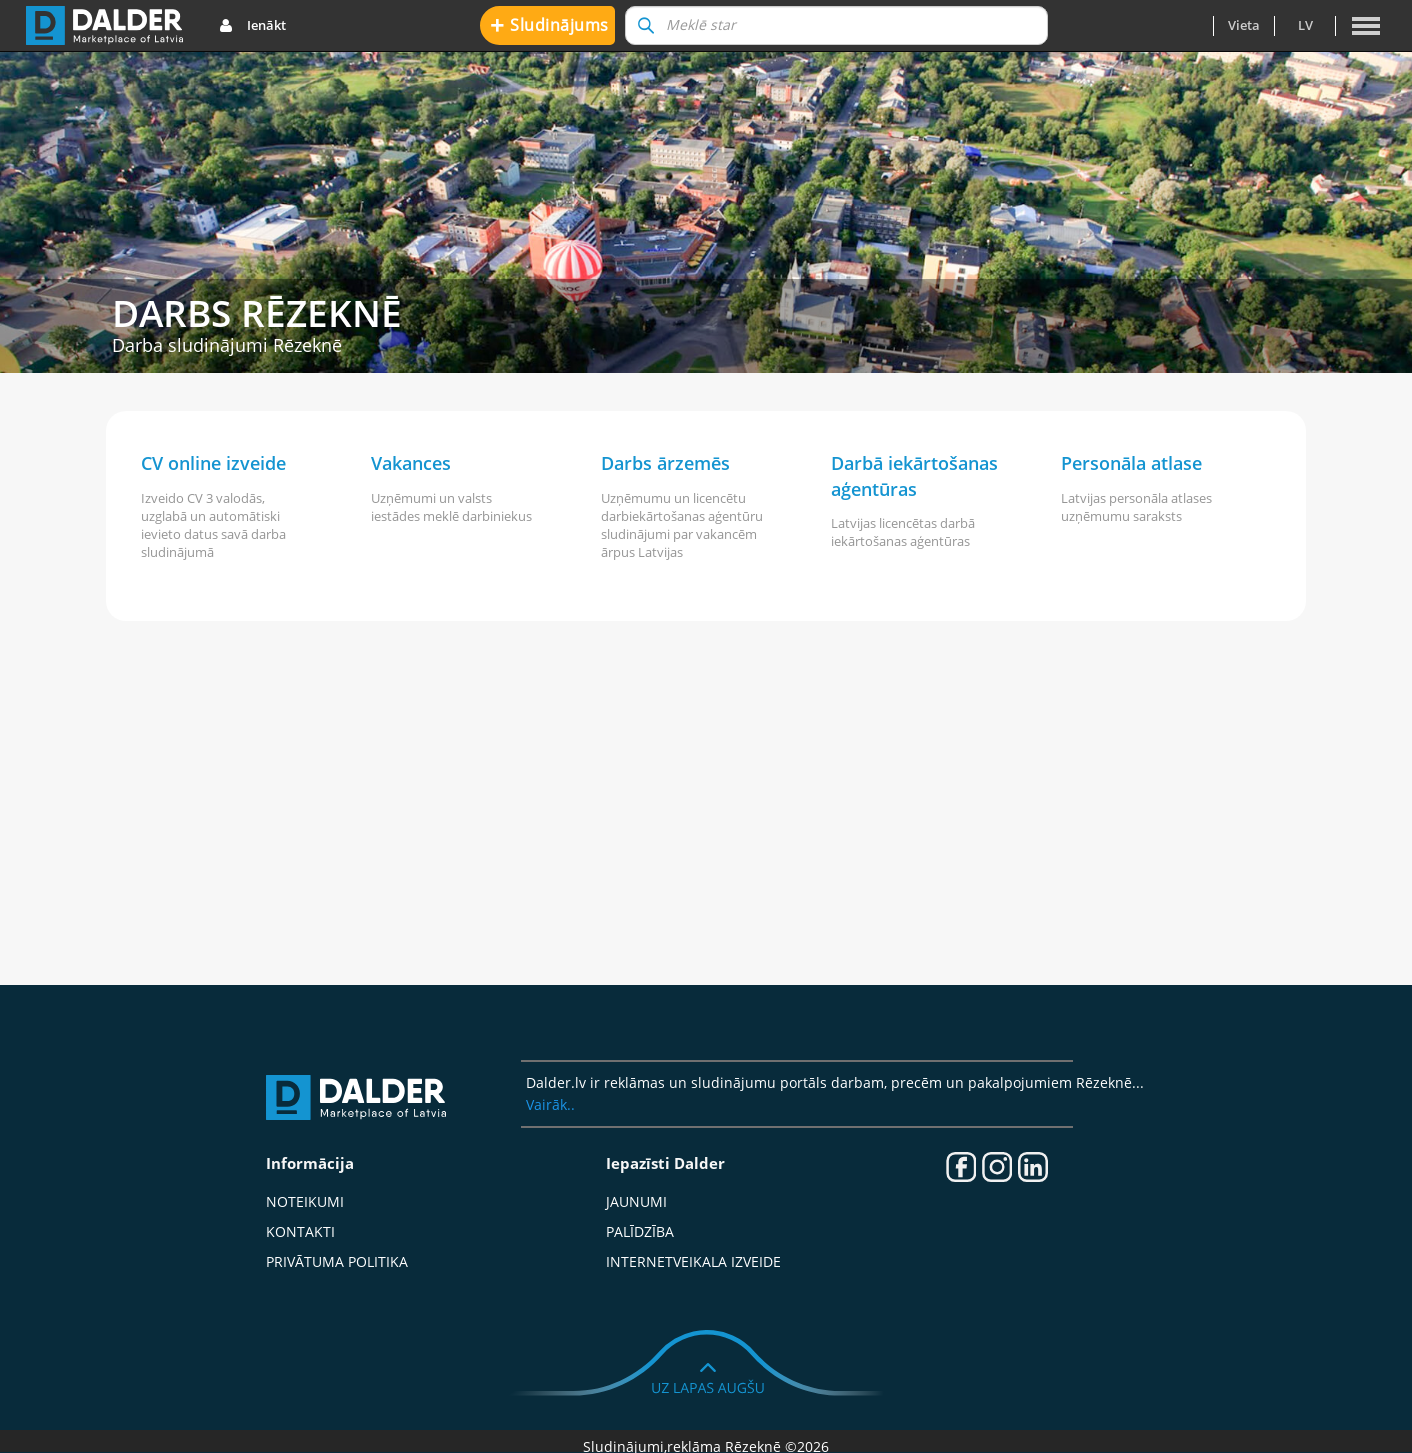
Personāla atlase (1131, 463)
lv (1305, 25)
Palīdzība (640, 1231)
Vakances (411, 463)
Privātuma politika (337, 1261)
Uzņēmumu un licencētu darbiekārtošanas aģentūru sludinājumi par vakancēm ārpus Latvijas (682, 525)
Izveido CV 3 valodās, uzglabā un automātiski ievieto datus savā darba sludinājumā (213, 525)
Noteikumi (305, 1201)
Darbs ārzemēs (665, 463)
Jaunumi (636, 1201)
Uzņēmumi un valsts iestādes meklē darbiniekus (451, 507)
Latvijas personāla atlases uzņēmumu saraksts (1136, 507)
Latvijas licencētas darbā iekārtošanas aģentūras (903, 532)
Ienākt (252, 26)
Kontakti (300, 1231)
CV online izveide (213, 463)
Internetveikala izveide (693, 1261)
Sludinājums (549, 24)
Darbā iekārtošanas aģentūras (914, 476)
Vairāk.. (550, 1104)
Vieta (1244, 25)
